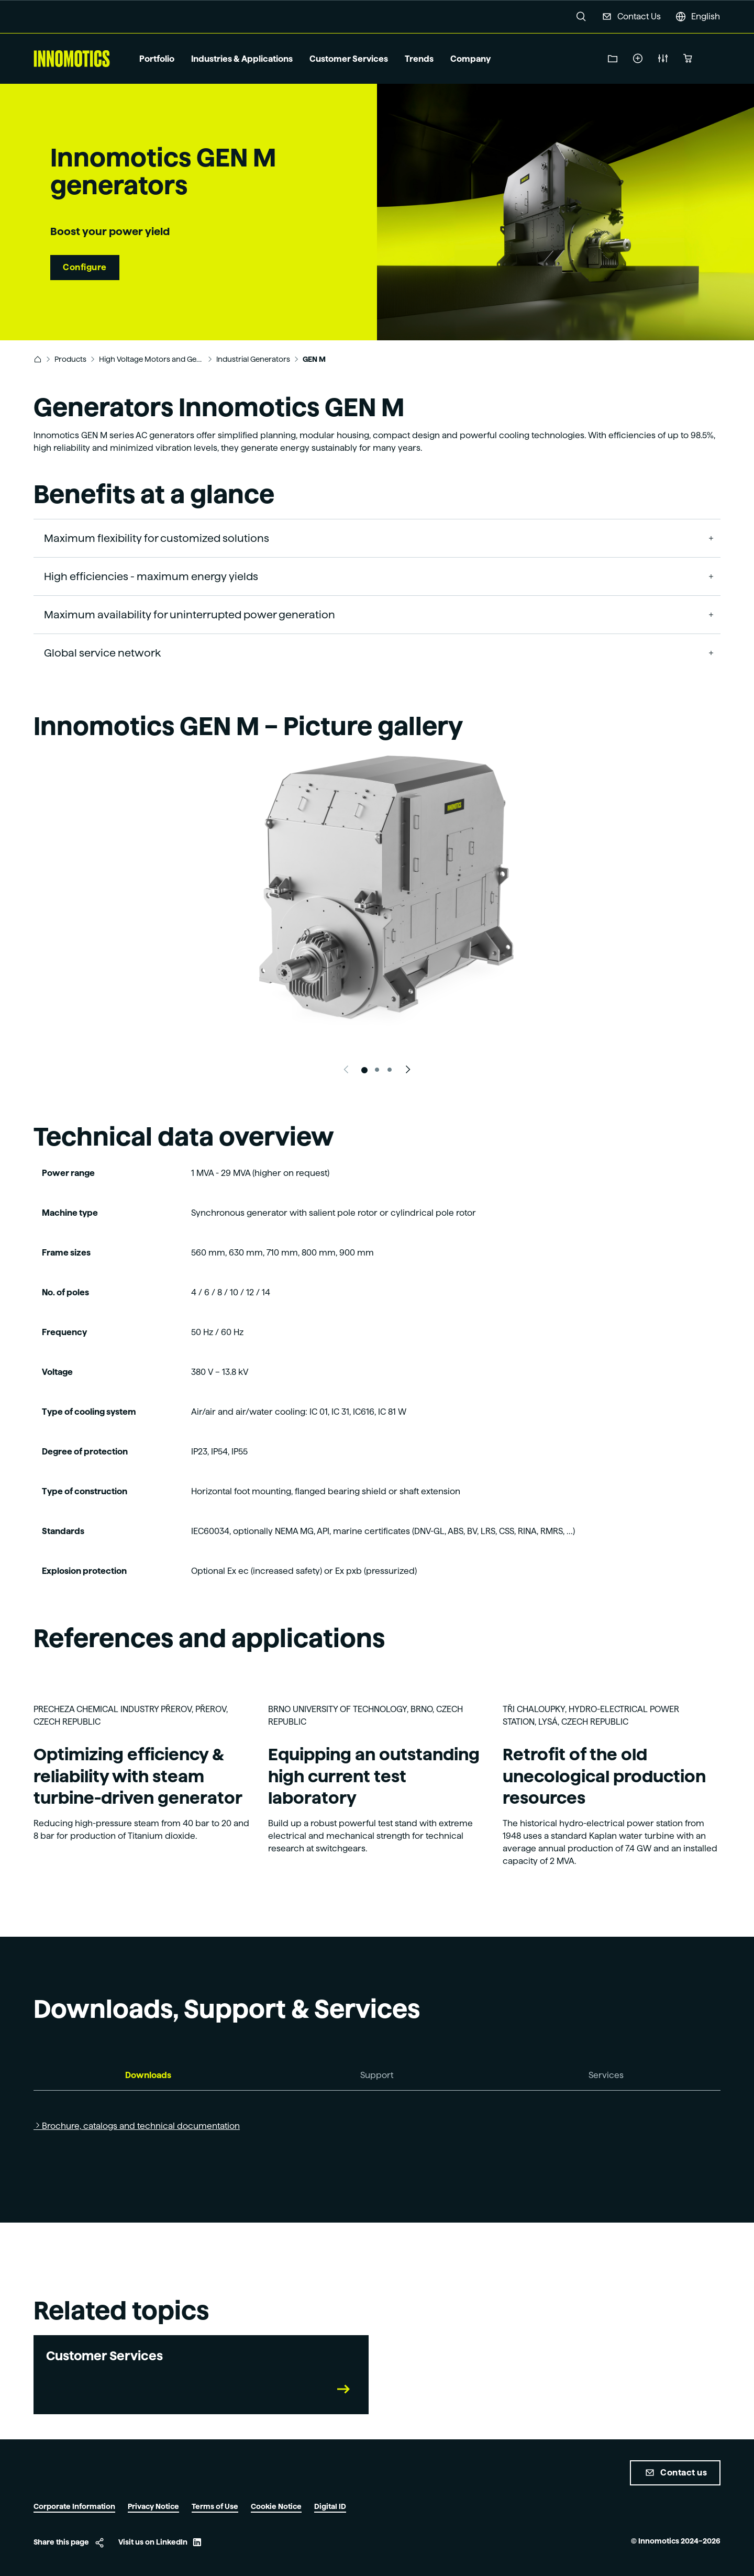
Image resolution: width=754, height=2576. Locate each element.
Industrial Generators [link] (253, 359)
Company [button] (470, 59)
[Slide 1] (364, 1069)
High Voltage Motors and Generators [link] (151, 359)
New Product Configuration (663, 58)
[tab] (148, 2076)
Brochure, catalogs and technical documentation (141, 2126)
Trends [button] (419, 59)
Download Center (612, 58)
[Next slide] (407, 1070)
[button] (581, 16)
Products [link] (70, 359)
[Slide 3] (389, 1069)
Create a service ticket (637, 58)
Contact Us (639, 16)
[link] (38, 359)
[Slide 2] (377, 1069)
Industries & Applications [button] (242, 59)
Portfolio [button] (156, 59)
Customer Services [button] (348, 59)
